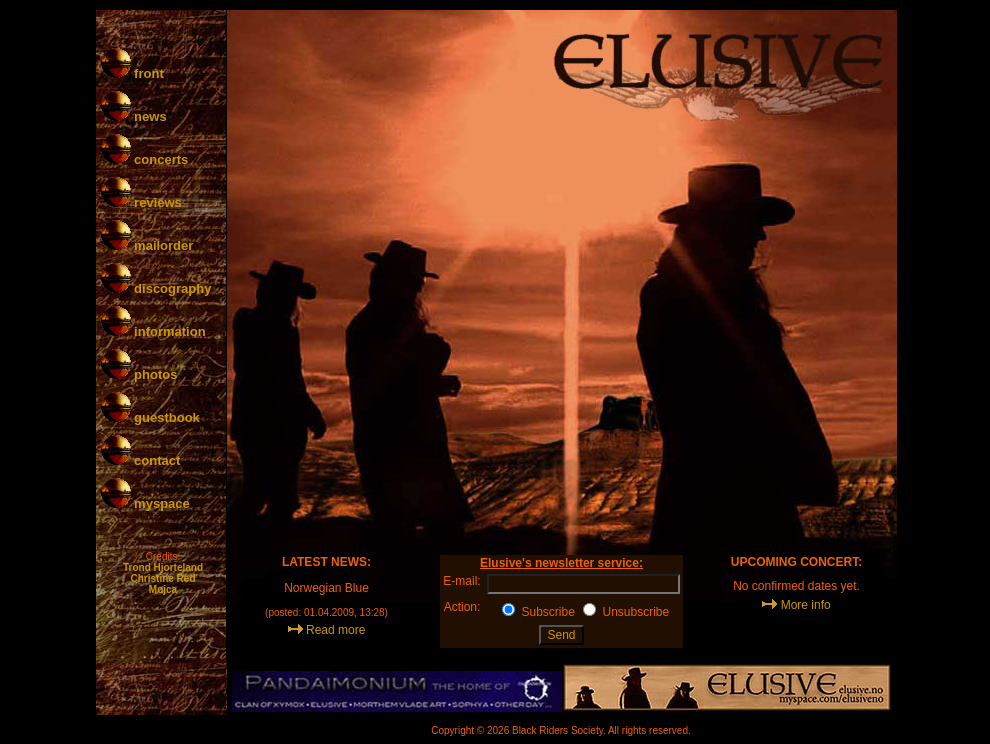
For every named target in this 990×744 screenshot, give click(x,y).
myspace (145, 503)
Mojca (163, 589)
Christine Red (162, 578)
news (134, 116)
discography (156, 288)
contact (141, 460)
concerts (145, 159)
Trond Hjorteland (163, 567)
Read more (335, 630)
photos (139, 374)
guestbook (150, 417)
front (132, 73)
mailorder (147, 245)
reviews (141, 202)
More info (806, 605)
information (153, 331)
